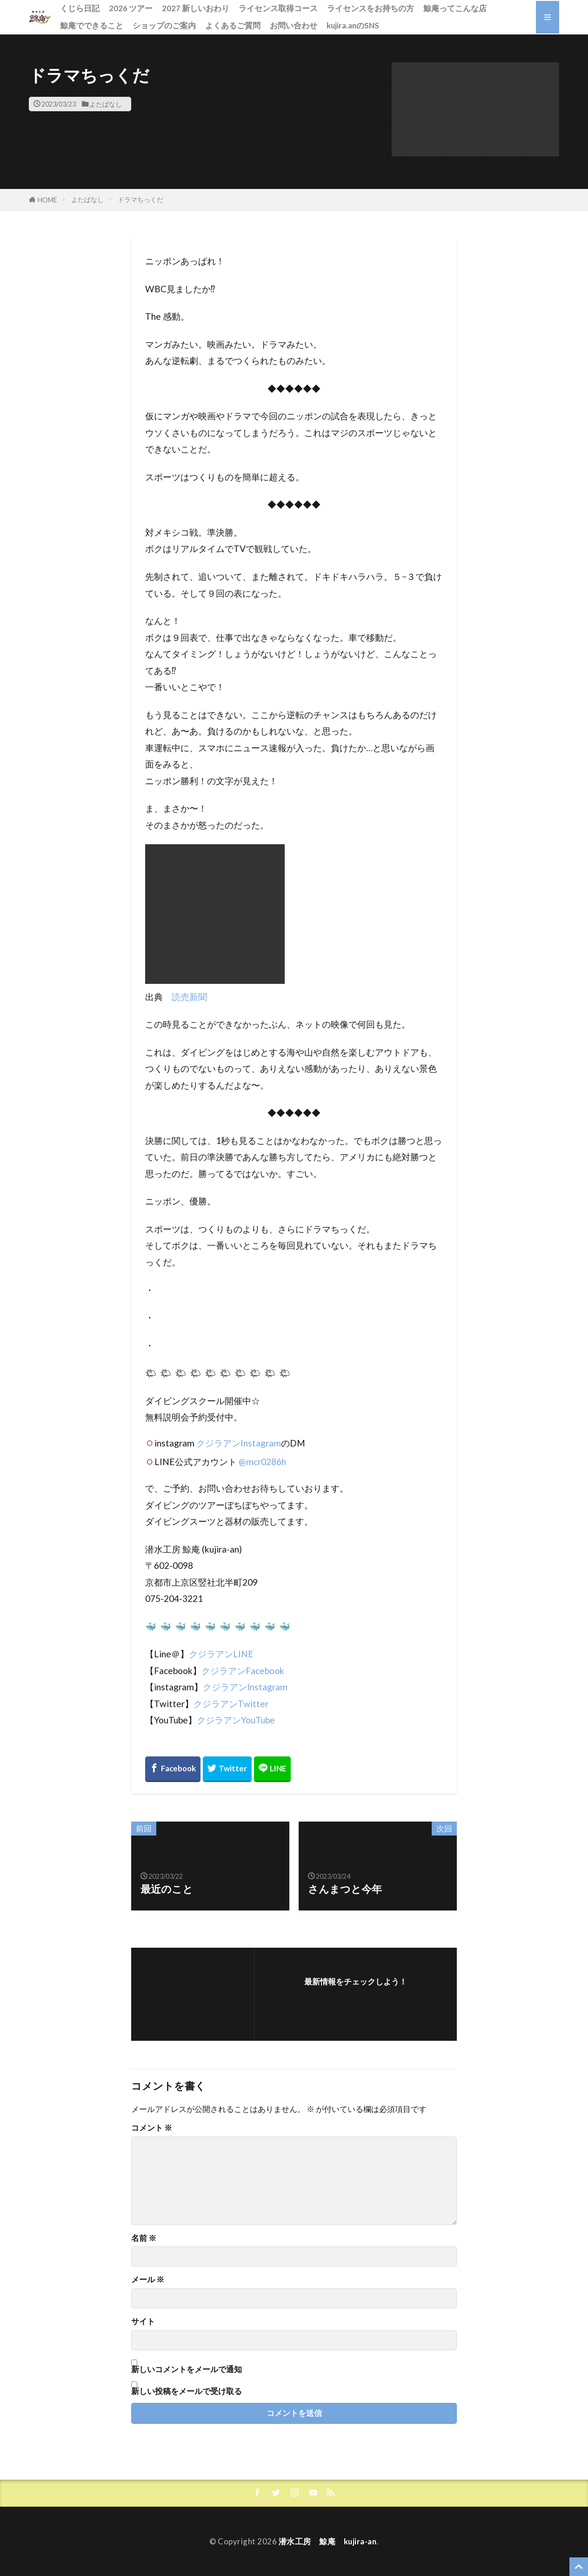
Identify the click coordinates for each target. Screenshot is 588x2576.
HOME (47, 200)
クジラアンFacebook (242, 1670)
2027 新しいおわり (195, 8)
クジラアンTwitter (231, 1703)
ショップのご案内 (164, 25)
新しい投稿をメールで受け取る (186, 2391)
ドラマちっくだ (140, 199)
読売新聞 (189, 996)
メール (147, 2280)
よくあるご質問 (233, 25)
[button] (475, 109)
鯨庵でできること (91, 25)
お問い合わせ (293, 25)
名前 (143, 2238)
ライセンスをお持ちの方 (370, 8)
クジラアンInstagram (238, 1443)
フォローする (355, 1995)
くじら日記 (80, 8)
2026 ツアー (131, 8)
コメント (151, 2128)
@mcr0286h (262, 1461)
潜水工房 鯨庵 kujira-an (328, 2541)
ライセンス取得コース (278, 8)
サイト (143, 2322)
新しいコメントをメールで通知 (186, 2369)
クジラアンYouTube (236, 1720)
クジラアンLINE (221, 1653)
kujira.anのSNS (353, 25)
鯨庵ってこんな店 (455, 8)
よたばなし (105, 104)
